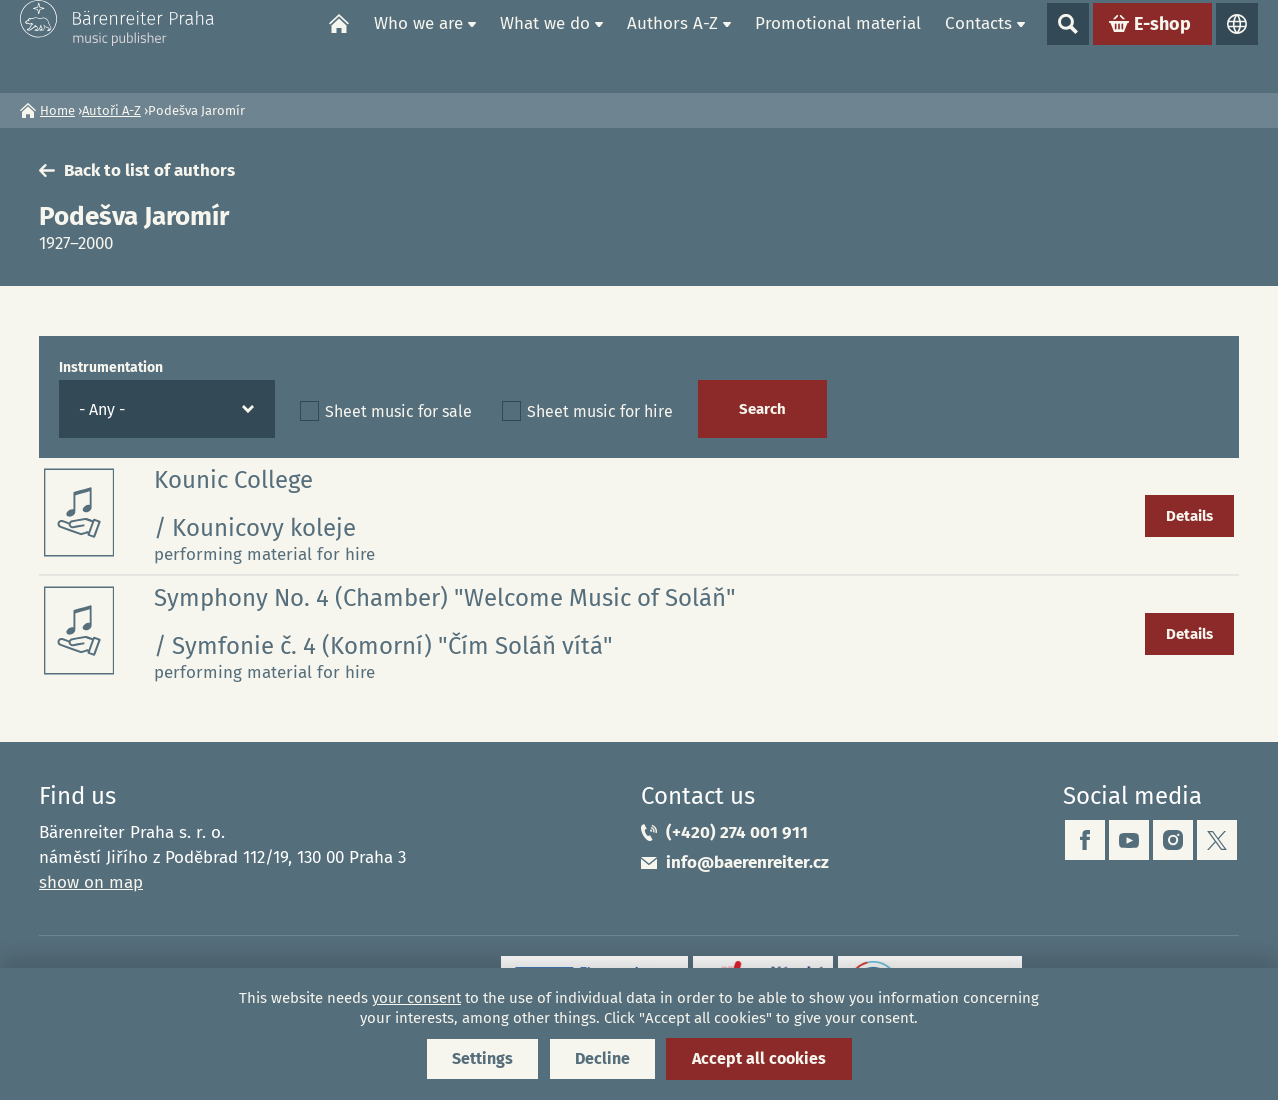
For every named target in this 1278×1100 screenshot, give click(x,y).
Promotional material (838, 45)
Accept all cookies (759, 1058)
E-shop (1162, 46)
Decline (602, 1058)
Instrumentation (111, 367)
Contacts (978, 45)
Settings (482, 1058)
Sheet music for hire (600, 411)
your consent (416, 998)
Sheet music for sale (398, 411)
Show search (1068, 46)
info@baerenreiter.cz (747, 862)
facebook (1085, 840)
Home (339, 46)
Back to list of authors (149, 170)
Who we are (418, 45)
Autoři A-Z (111, 110)
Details (1189, 516)
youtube (1129, 840)
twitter (1217, 840)
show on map (91, 882)
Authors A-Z (672, 45)
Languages (1237, 46)
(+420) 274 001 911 (737, 832)
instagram (1173, 840)
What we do (545, 45)
